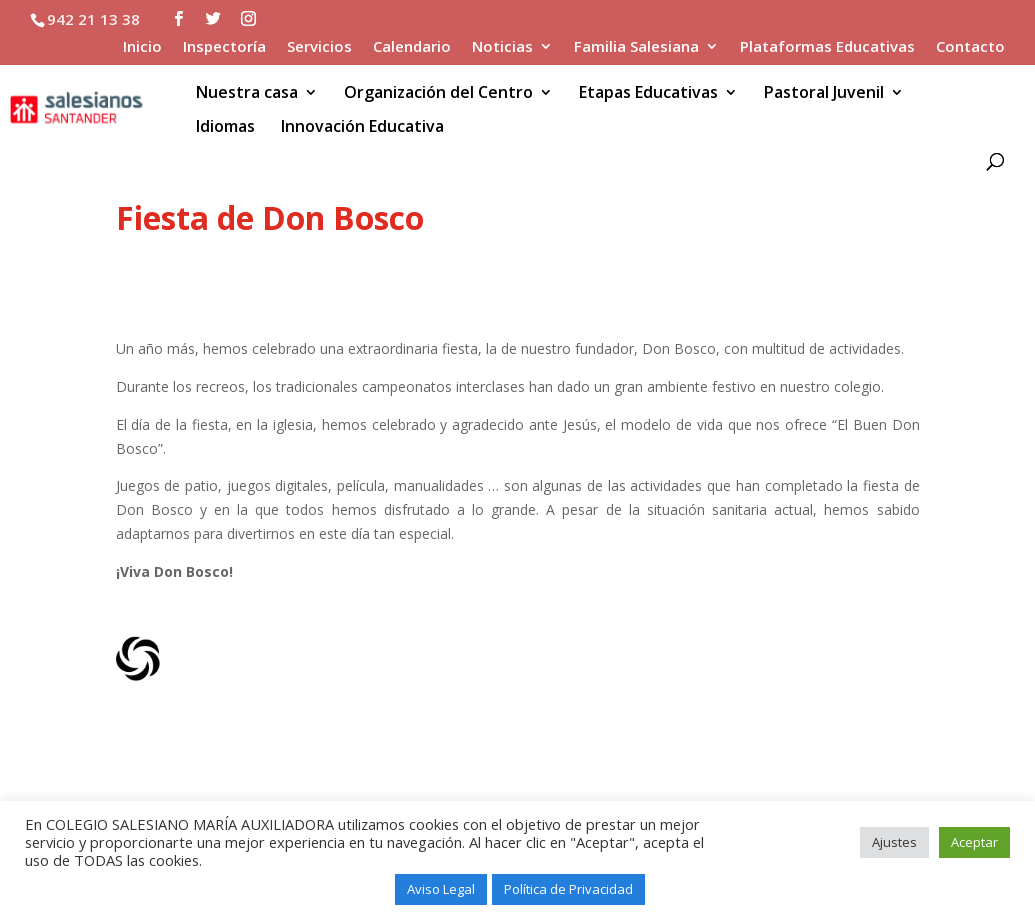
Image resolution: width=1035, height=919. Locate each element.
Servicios (319, 47)
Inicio (142, 47)
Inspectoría (224, 47)
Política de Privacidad (568, 889)
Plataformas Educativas (827, 47)
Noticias (502, 47)
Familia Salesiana (636, 47)
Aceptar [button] (974, 842)
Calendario (412, 47)
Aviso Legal (441, 889)
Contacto (970, 47)
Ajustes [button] (894, 842)
